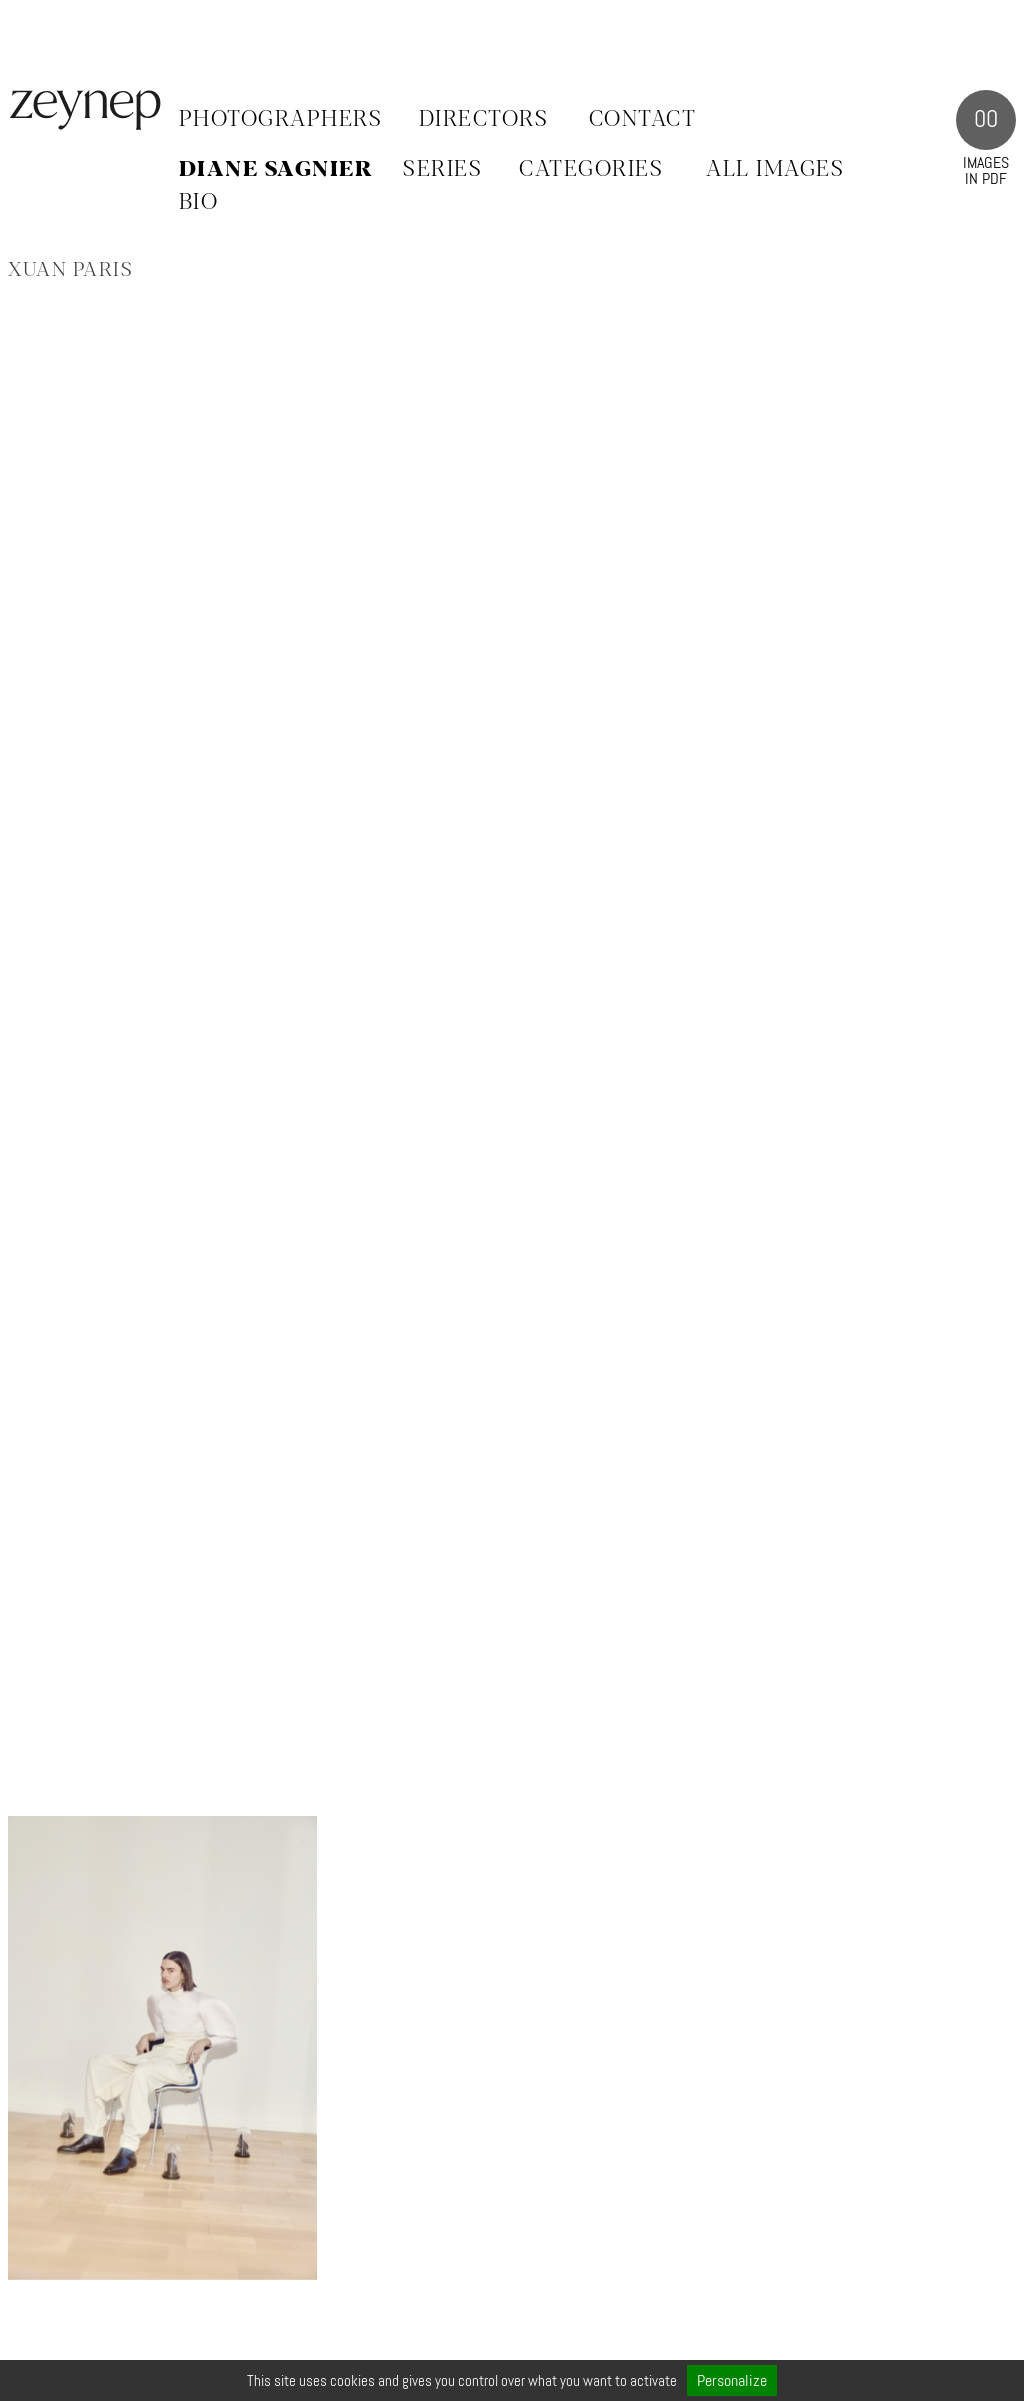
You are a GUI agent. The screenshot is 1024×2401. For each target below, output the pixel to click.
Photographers (281, 120)
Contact (643, 120)
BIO (199, 203)
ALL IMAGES (775, 170)
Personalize (732, 2380)
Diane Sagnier (276, 170)
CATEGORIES (591, 170)
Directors (484, 120)
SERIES (442, 170)
